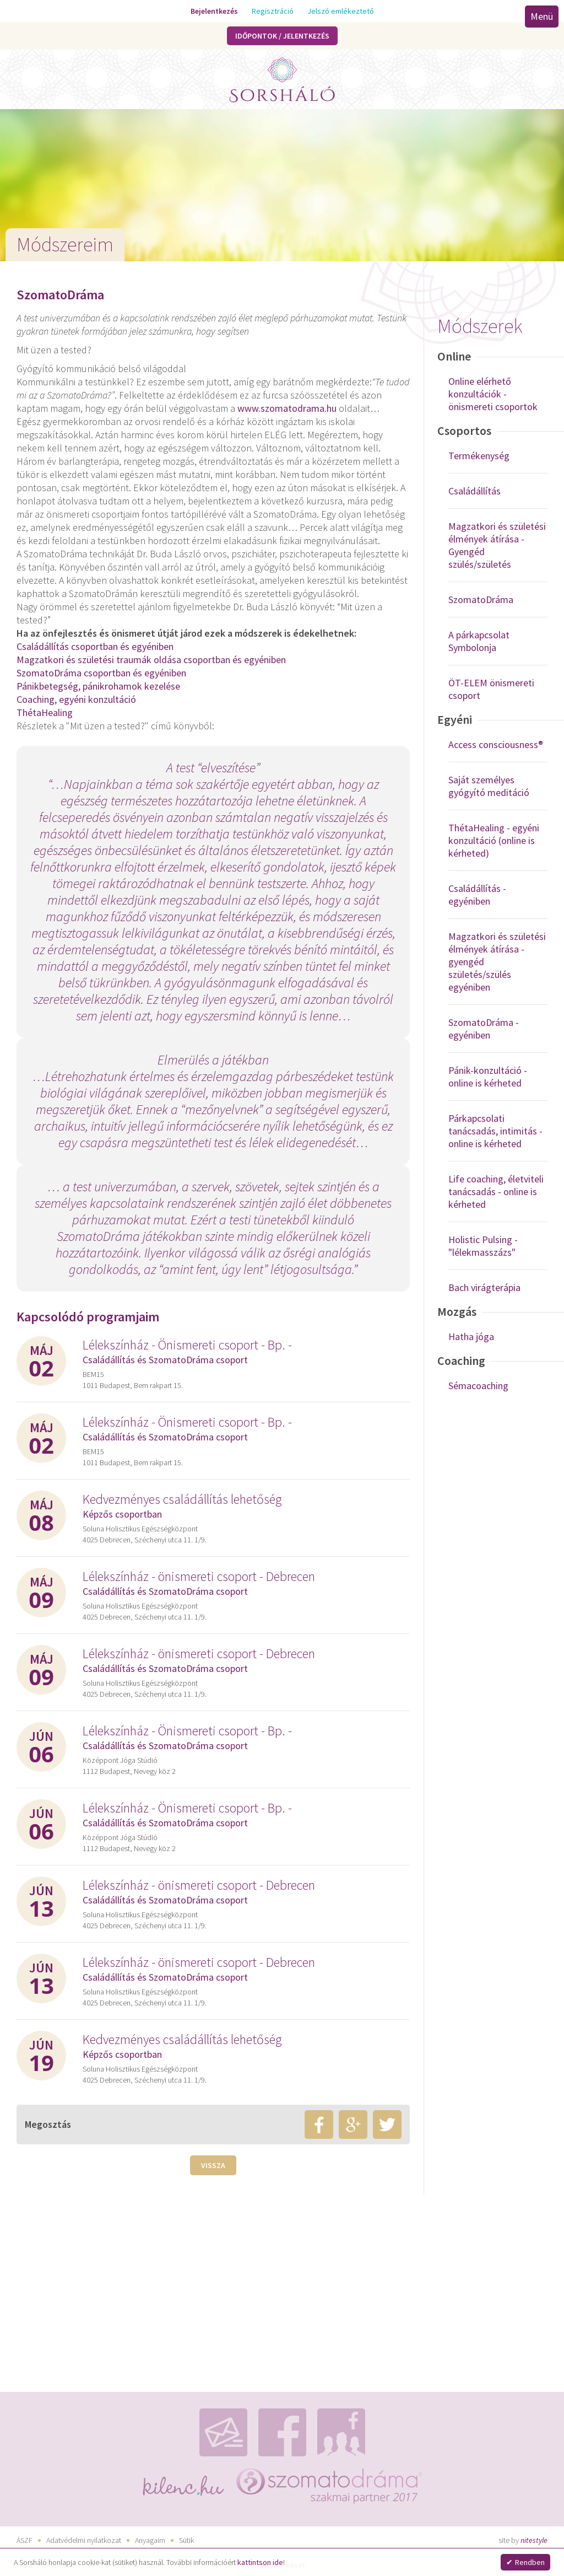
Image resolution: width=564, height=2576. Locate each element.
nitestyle (533, 2540)
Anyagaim (150, 2540)
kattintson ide (260, 2562)
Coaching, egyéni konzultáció (76, 699)
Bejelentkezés (214, 11)
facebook (319, 2124)
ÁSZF (24, 2540)
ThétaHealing (45, 712)
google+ (353, 2124)
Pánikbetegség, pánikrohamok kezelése (98, 686)
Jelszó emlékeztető (340, 11)
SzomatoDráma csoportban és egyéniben (101, 672)
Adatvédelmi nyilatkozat (83, 2540)
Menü (541, 16)
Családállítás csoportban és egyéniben (95, 646)
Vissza (213, 2165)
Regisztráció (273, 11)
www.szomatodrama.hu (287, 408)
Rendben (530, 2562)
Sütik (186, 2540)
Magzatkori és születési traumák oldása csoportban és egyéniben (151, 659)
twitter (387, 2124)
